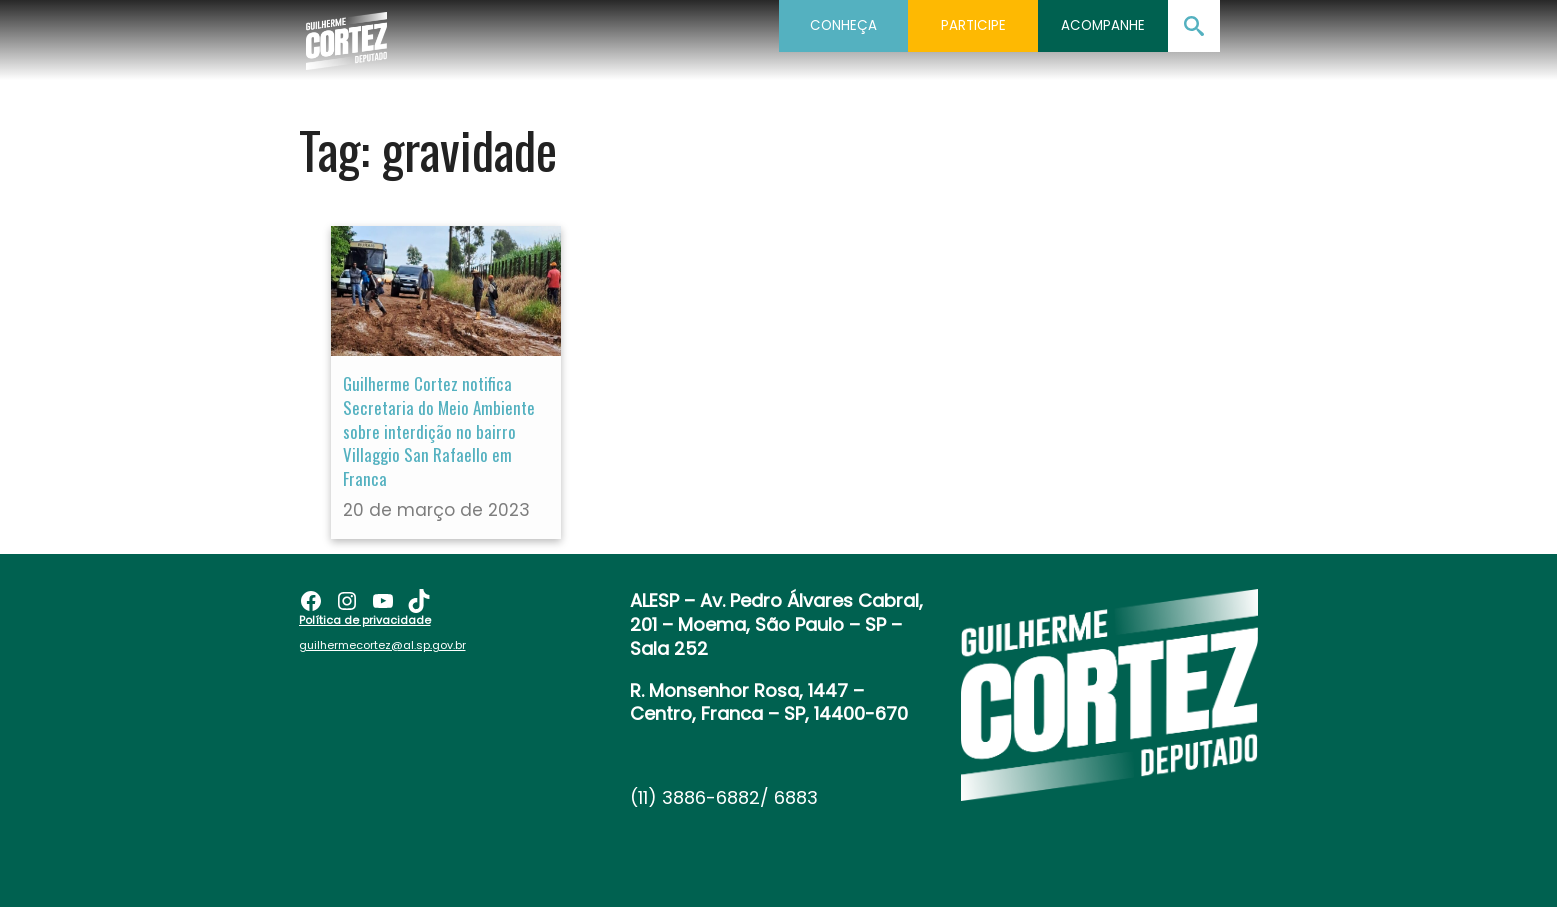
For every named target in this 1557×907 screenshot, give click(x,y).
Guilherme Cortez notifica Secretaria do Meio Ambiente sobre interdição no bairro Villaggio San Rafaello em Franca (439, 431)
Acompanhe (1103, 25)
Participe (973, 25)
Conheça (843, 25)
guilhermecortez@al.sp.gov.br (382, 645)
